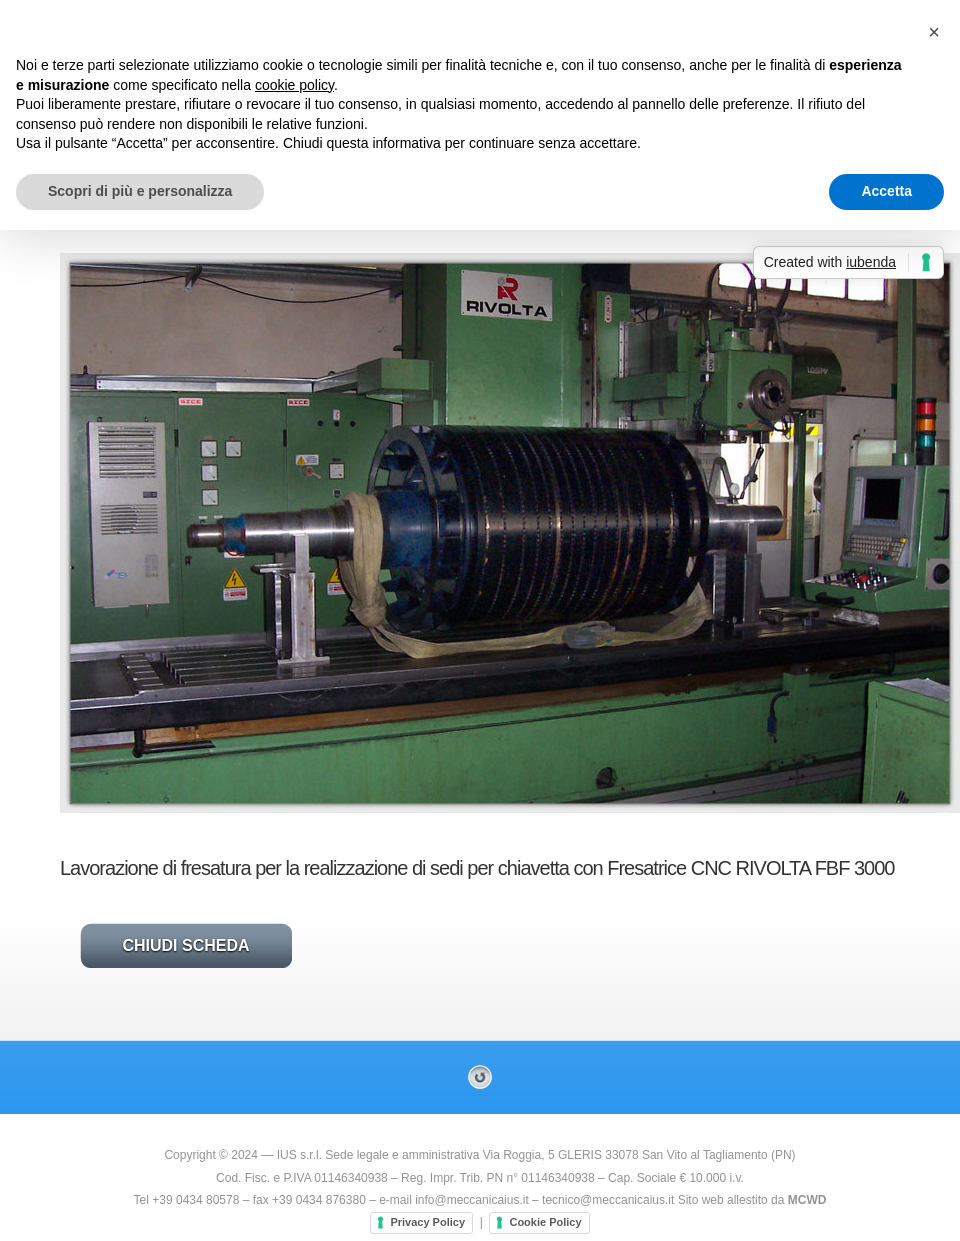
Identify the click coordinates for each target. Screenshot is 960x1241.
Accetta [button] (886, 191)
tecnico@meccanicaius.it (608, 1200)
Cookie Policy (545, 1222)
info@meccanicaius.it (472, 1200)
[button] (934, 32)
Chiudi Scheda (185, 945)
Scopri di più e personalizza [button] (140, 191)
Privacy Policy (427, 1222)
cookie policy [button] (294, 85)
